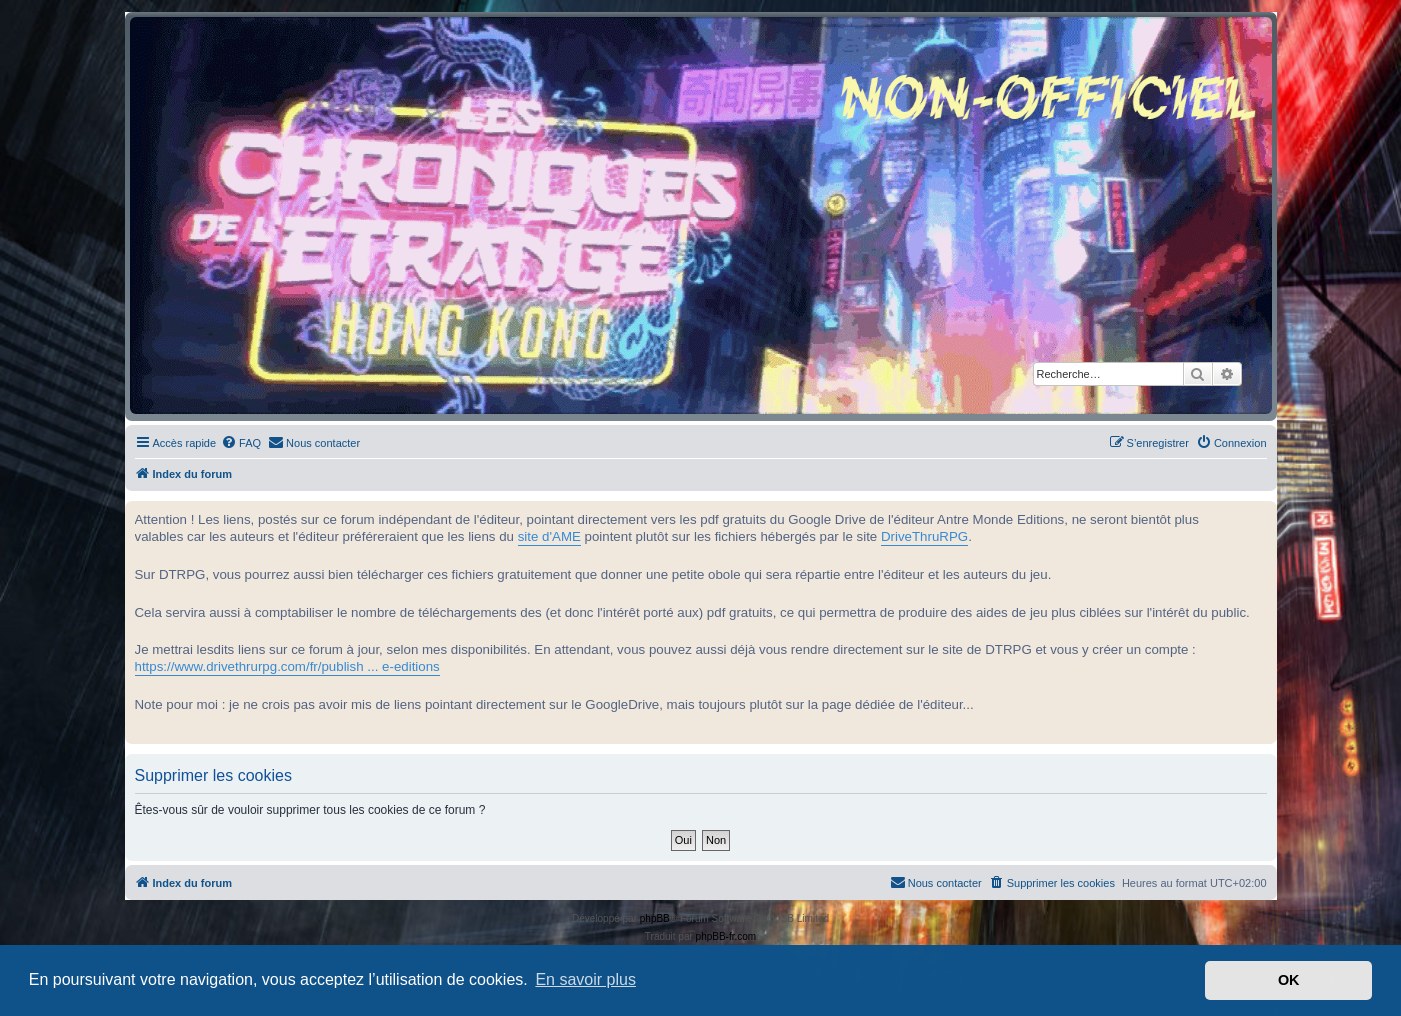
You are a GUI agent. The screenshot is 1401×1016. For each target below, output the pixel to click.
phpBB (655, 918)
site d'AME (549, 536)
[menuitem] (241, 443)
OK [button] (1289, 980)
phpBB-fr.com (726, 936)
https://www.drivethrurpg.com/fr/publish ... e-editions (287, 666)
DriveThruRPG (924, 536)
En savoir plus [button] (585, 979)
